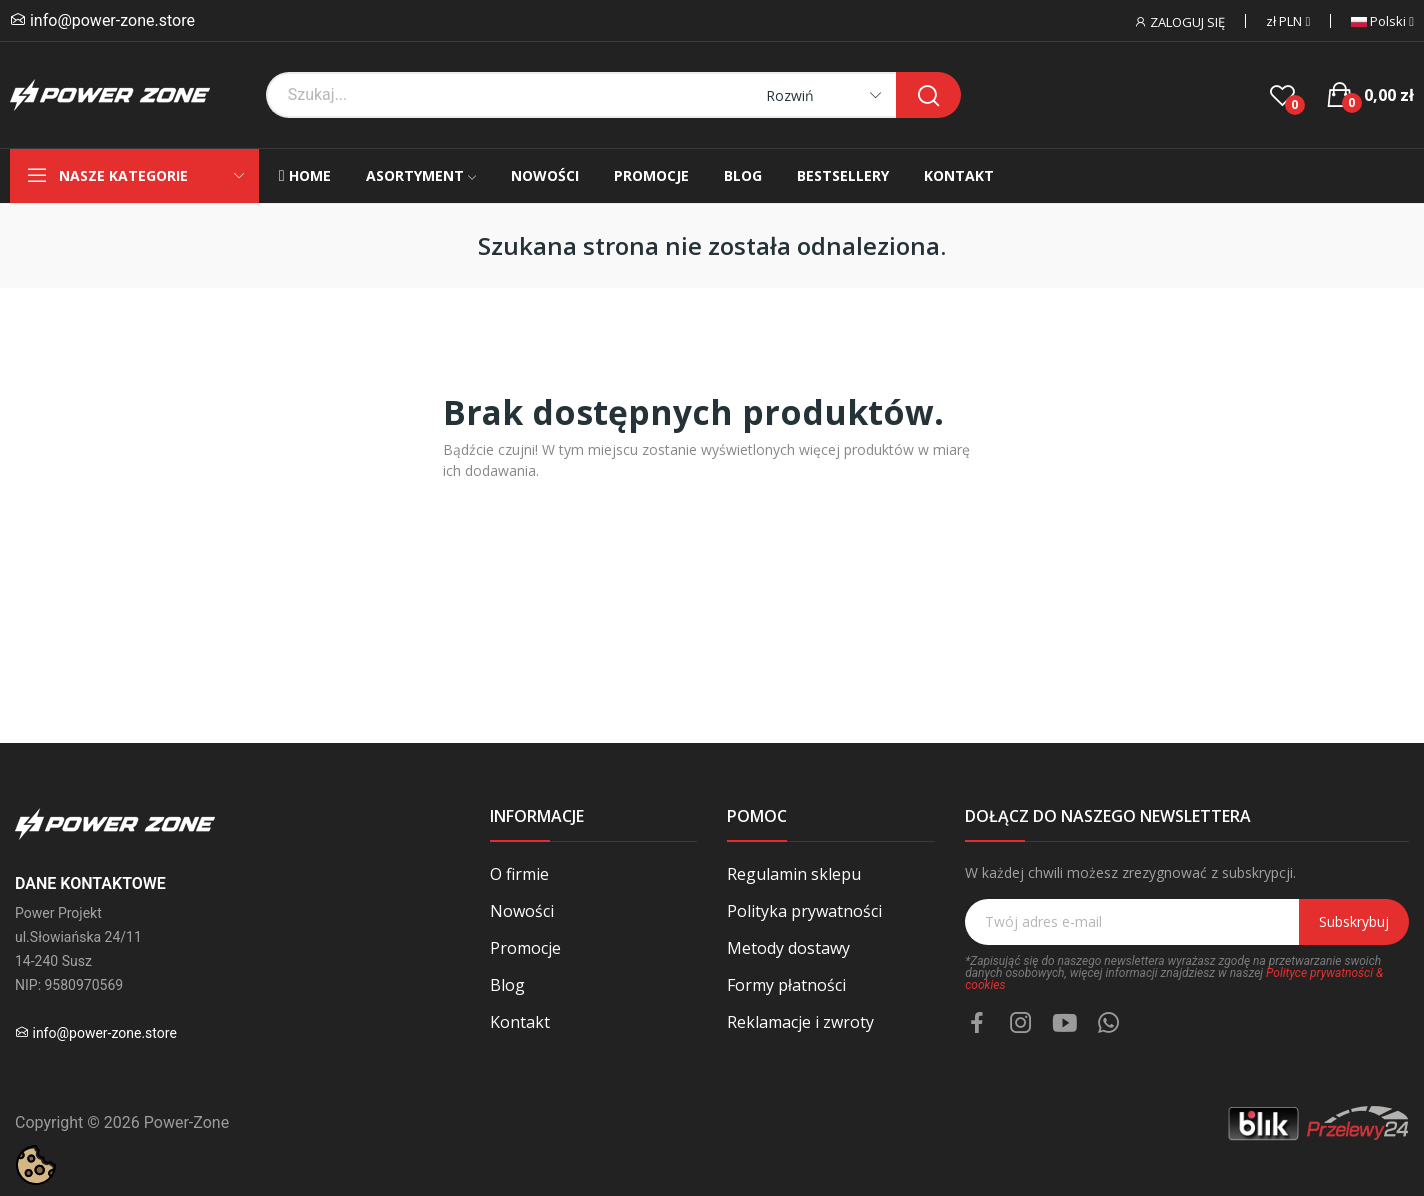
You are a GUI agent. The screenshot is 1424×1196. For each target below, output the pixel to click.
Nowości (522, 911)
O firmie (519, 874)
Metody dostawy (788, 948)
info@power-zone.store (112, 20)
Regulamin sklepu (794, 874)
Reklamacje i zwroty (800, 1022)
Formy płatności (786, 985)
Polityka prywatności (804, 911)
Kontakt (520, 1022)
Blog (507, 985)
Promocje (525, 948)
